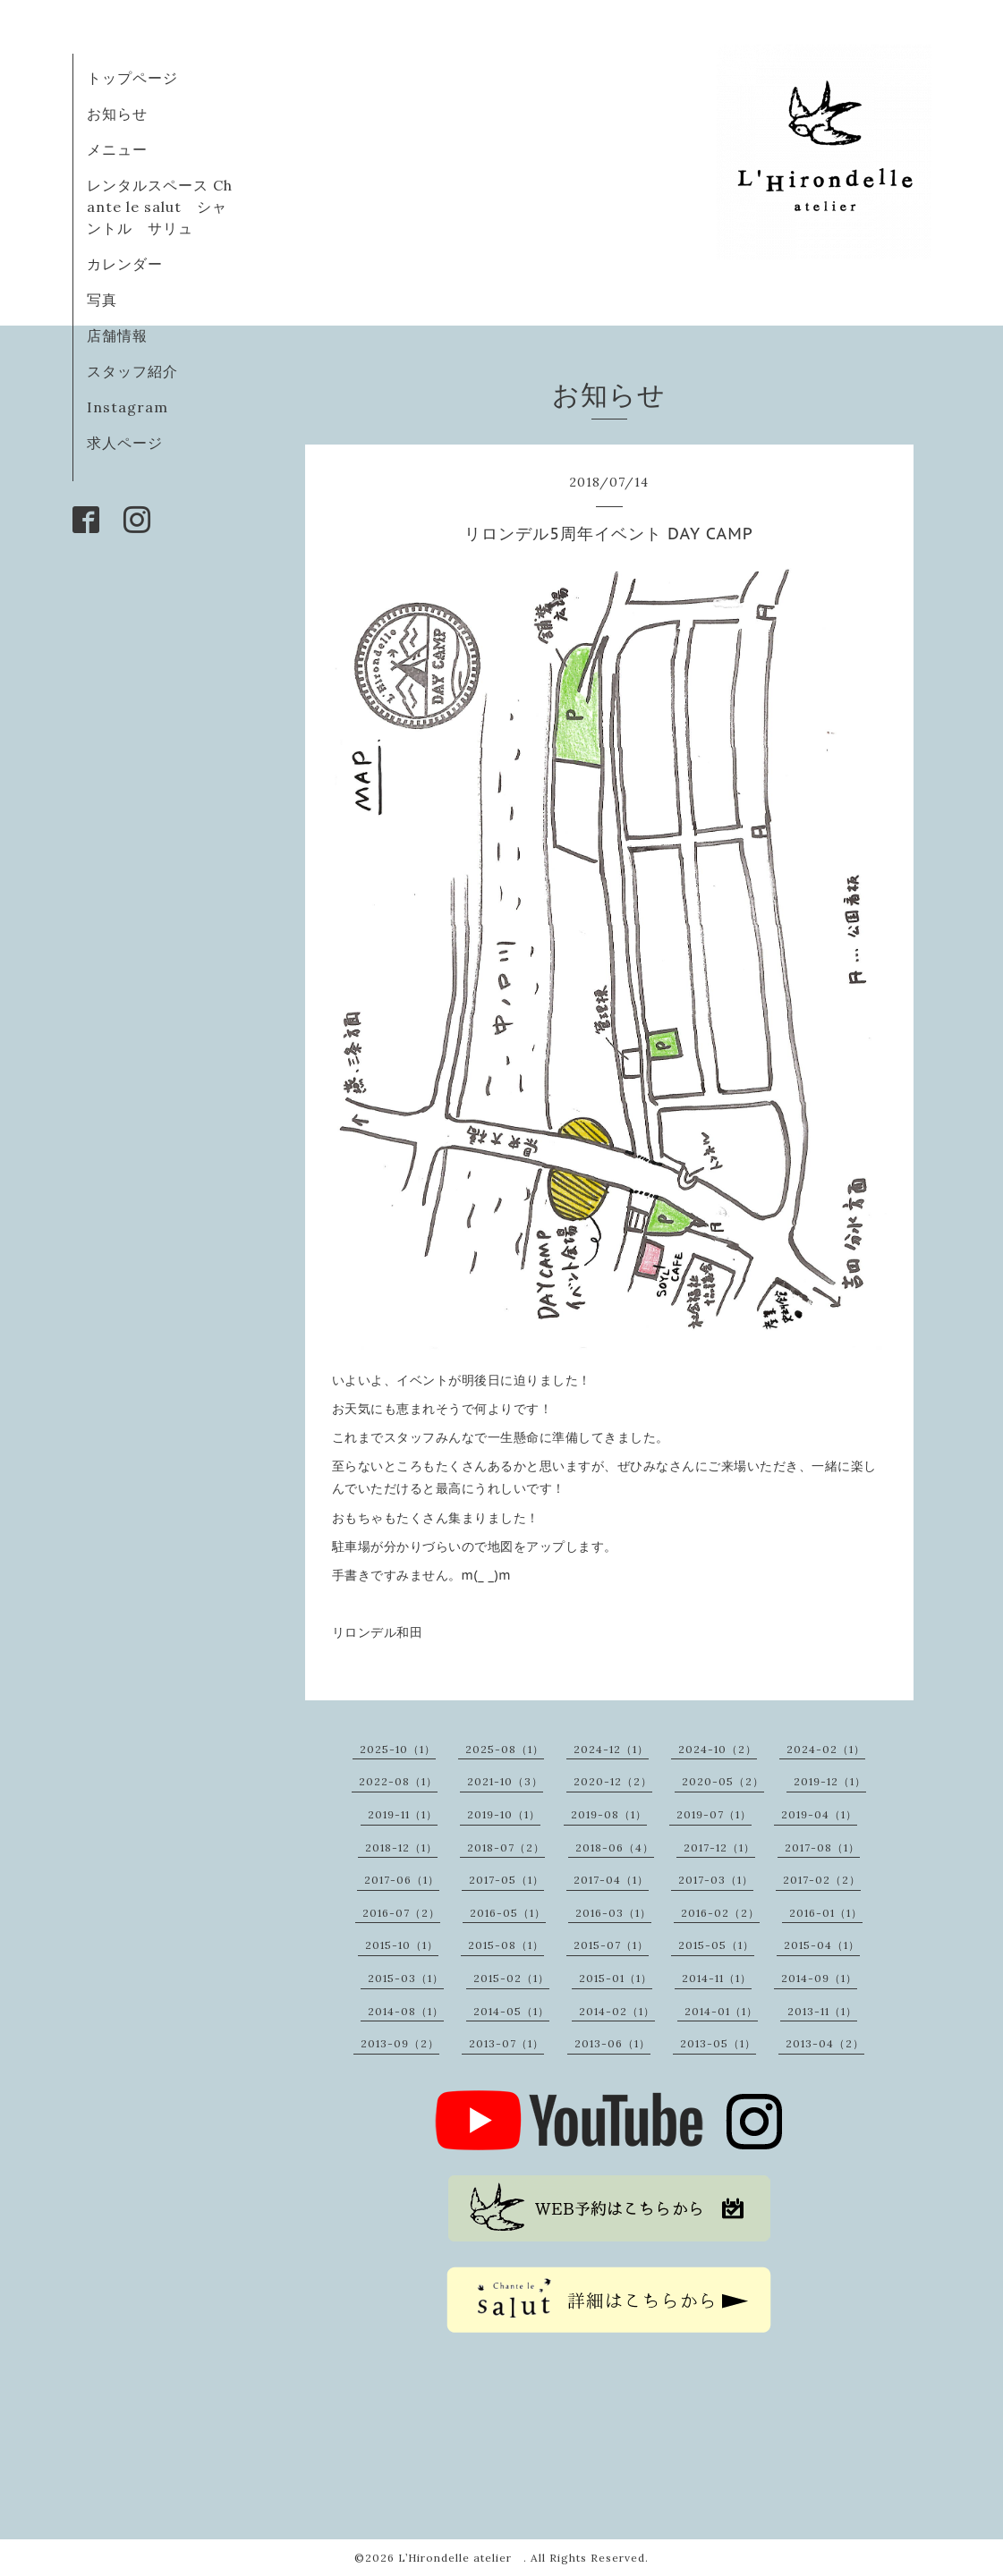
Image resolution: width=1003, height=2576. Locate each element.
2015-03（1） (406, 1978)
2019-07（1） (714, 1814)
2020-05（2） (723, 1781)
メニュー (117, 149)
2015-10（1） (401, 1945)
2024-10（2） (717, 1749)
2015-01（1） (615, 1978)
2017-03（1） (715, 1879)
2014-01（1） (721, 2011)
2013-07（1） (506, 2043)
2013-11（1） (822, 2011)
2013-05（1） (718, 2043)
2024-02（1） (825, 1749)
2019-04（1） (819, 1814)
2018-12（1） (401, 1847)
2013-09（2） (400, 2043)
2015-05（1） (716, 1945)
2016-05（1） (508, 1912)
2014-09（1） (819, 1978)
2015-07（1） (611, 1945)
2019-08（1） (609, 1814)
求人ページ (125, 443)
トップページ (132, 78)
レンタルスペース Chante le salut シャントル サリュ (160, 206)
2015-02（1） (511, 1978)
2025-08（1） (504, 1749)
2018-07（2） (506, 1847)
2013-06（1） (612, 2043)
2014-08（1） (406, 2011)
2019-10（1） (503, 1814)
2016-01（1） (826, 1912)
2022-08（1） (398, 1781)
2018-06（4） (614, 1847)
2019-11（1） (403, 1814)
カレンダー (125, 264)
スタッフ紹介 (132, 371)
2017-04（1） (611, 1879)
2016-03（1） (613, 1912)
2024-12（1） (611, 1749)
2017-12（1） (719, 1847)
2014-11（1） (717, 1978)
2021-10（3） (505, 1781)
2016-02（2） (720, 1912)
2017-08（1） (822, 1847)
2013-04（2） (825, 2043)
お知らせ (117, 114)
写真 (102, 300)
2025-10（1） (398, 1749)
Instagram (127, 407)
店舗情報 (117, 335)
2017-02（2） (822, 1879)
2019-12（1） (830, 1781)
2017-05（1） (506, 1879)
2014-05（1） (511, 2011)
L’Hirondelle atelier (460, 2557)
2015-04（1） (822, 1945)
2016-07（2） (401, 1912)
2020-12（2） (613, 1781)
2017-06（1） (401, 1879)
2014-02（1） (617, 2011)
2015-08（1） (506, 1945)
